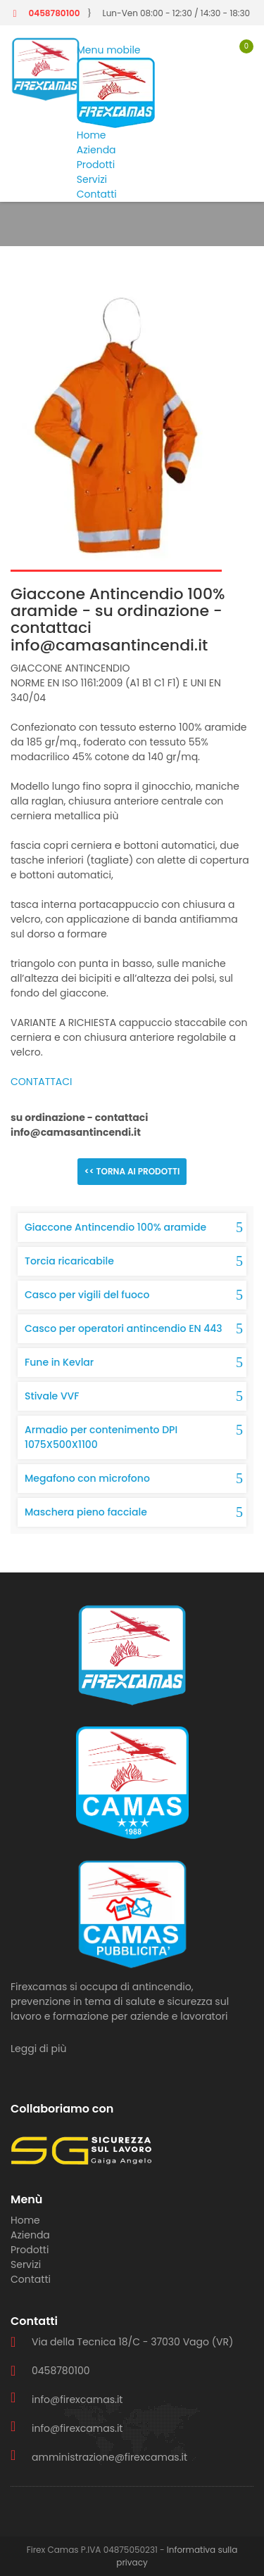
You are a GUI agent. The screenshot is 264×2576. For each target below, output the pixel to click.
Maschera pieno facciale (86, 1512)
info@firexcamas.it (77, 2399)
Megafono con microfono (87, 1478)
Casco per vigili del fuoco (87, 1295)
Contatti (97, 194)
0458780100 (54, 13)
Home (91, 135)
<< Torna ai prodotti (132, 1171)
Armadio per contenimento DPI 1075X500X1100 (101, 1437)
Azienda (96, 150)
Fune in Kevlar (59, 1362)
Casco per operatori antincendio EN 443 (123, 1328)
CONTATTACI (42, 1082)
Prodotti (96, 165)
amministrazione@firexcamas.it (109, 2457)
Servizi (92, 179)
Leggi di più (38, 2049)
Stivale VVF (52, 1396)
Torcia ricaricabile (69, 1261)
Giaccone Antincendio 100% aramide (115, 1227)
